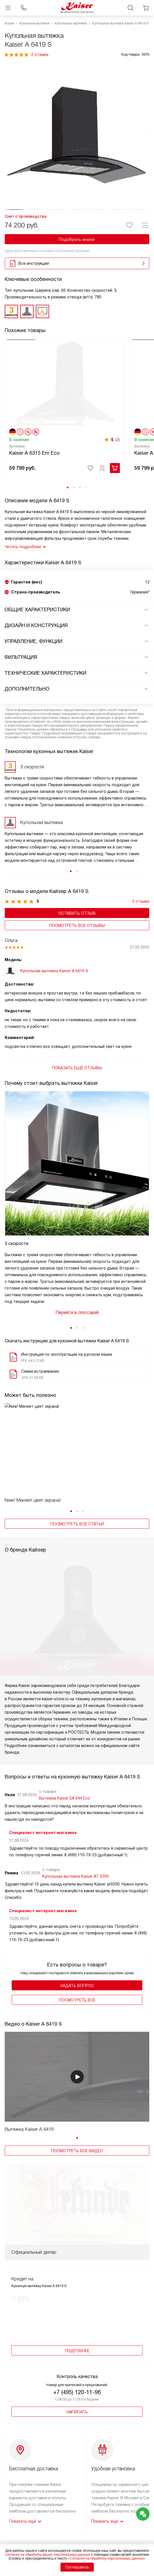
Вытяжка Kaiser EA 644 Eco (64, 1745)
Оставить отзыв (77, 932)
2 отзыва (39, 54)
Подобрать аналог (77, 239)
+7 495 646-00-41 (77, 2440)
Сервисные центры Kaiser (29, 2525)
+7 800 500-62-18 (77, 2465)
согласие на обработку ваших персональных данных (47, 2555)
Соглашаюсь (77, 2567)
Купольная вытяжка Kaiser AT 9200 (75, 1824)
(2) (117, 458)
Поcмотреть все (77, 1947)
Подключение (18, 2519)
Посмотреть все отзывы (77, 944)
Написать (77, 2286)
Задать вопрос (77, 1933)
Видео (91, 2519)
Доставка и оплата (23, 2512)
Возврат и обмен (21, 2539)
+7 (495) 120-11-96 (77, 2266)
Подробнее (77, 2225)
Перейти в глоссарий (77, 1331)
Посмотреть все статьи (77, 1542)
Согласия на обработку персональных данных (106, 2558)
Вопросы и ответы (103, 2525)
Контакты (94, 2532)
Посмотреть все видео (77, 2098)
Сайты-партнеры (101, 2539)
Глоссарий (95, 2512)
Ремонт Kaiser (18, 2532)
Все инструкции (78, 263)
